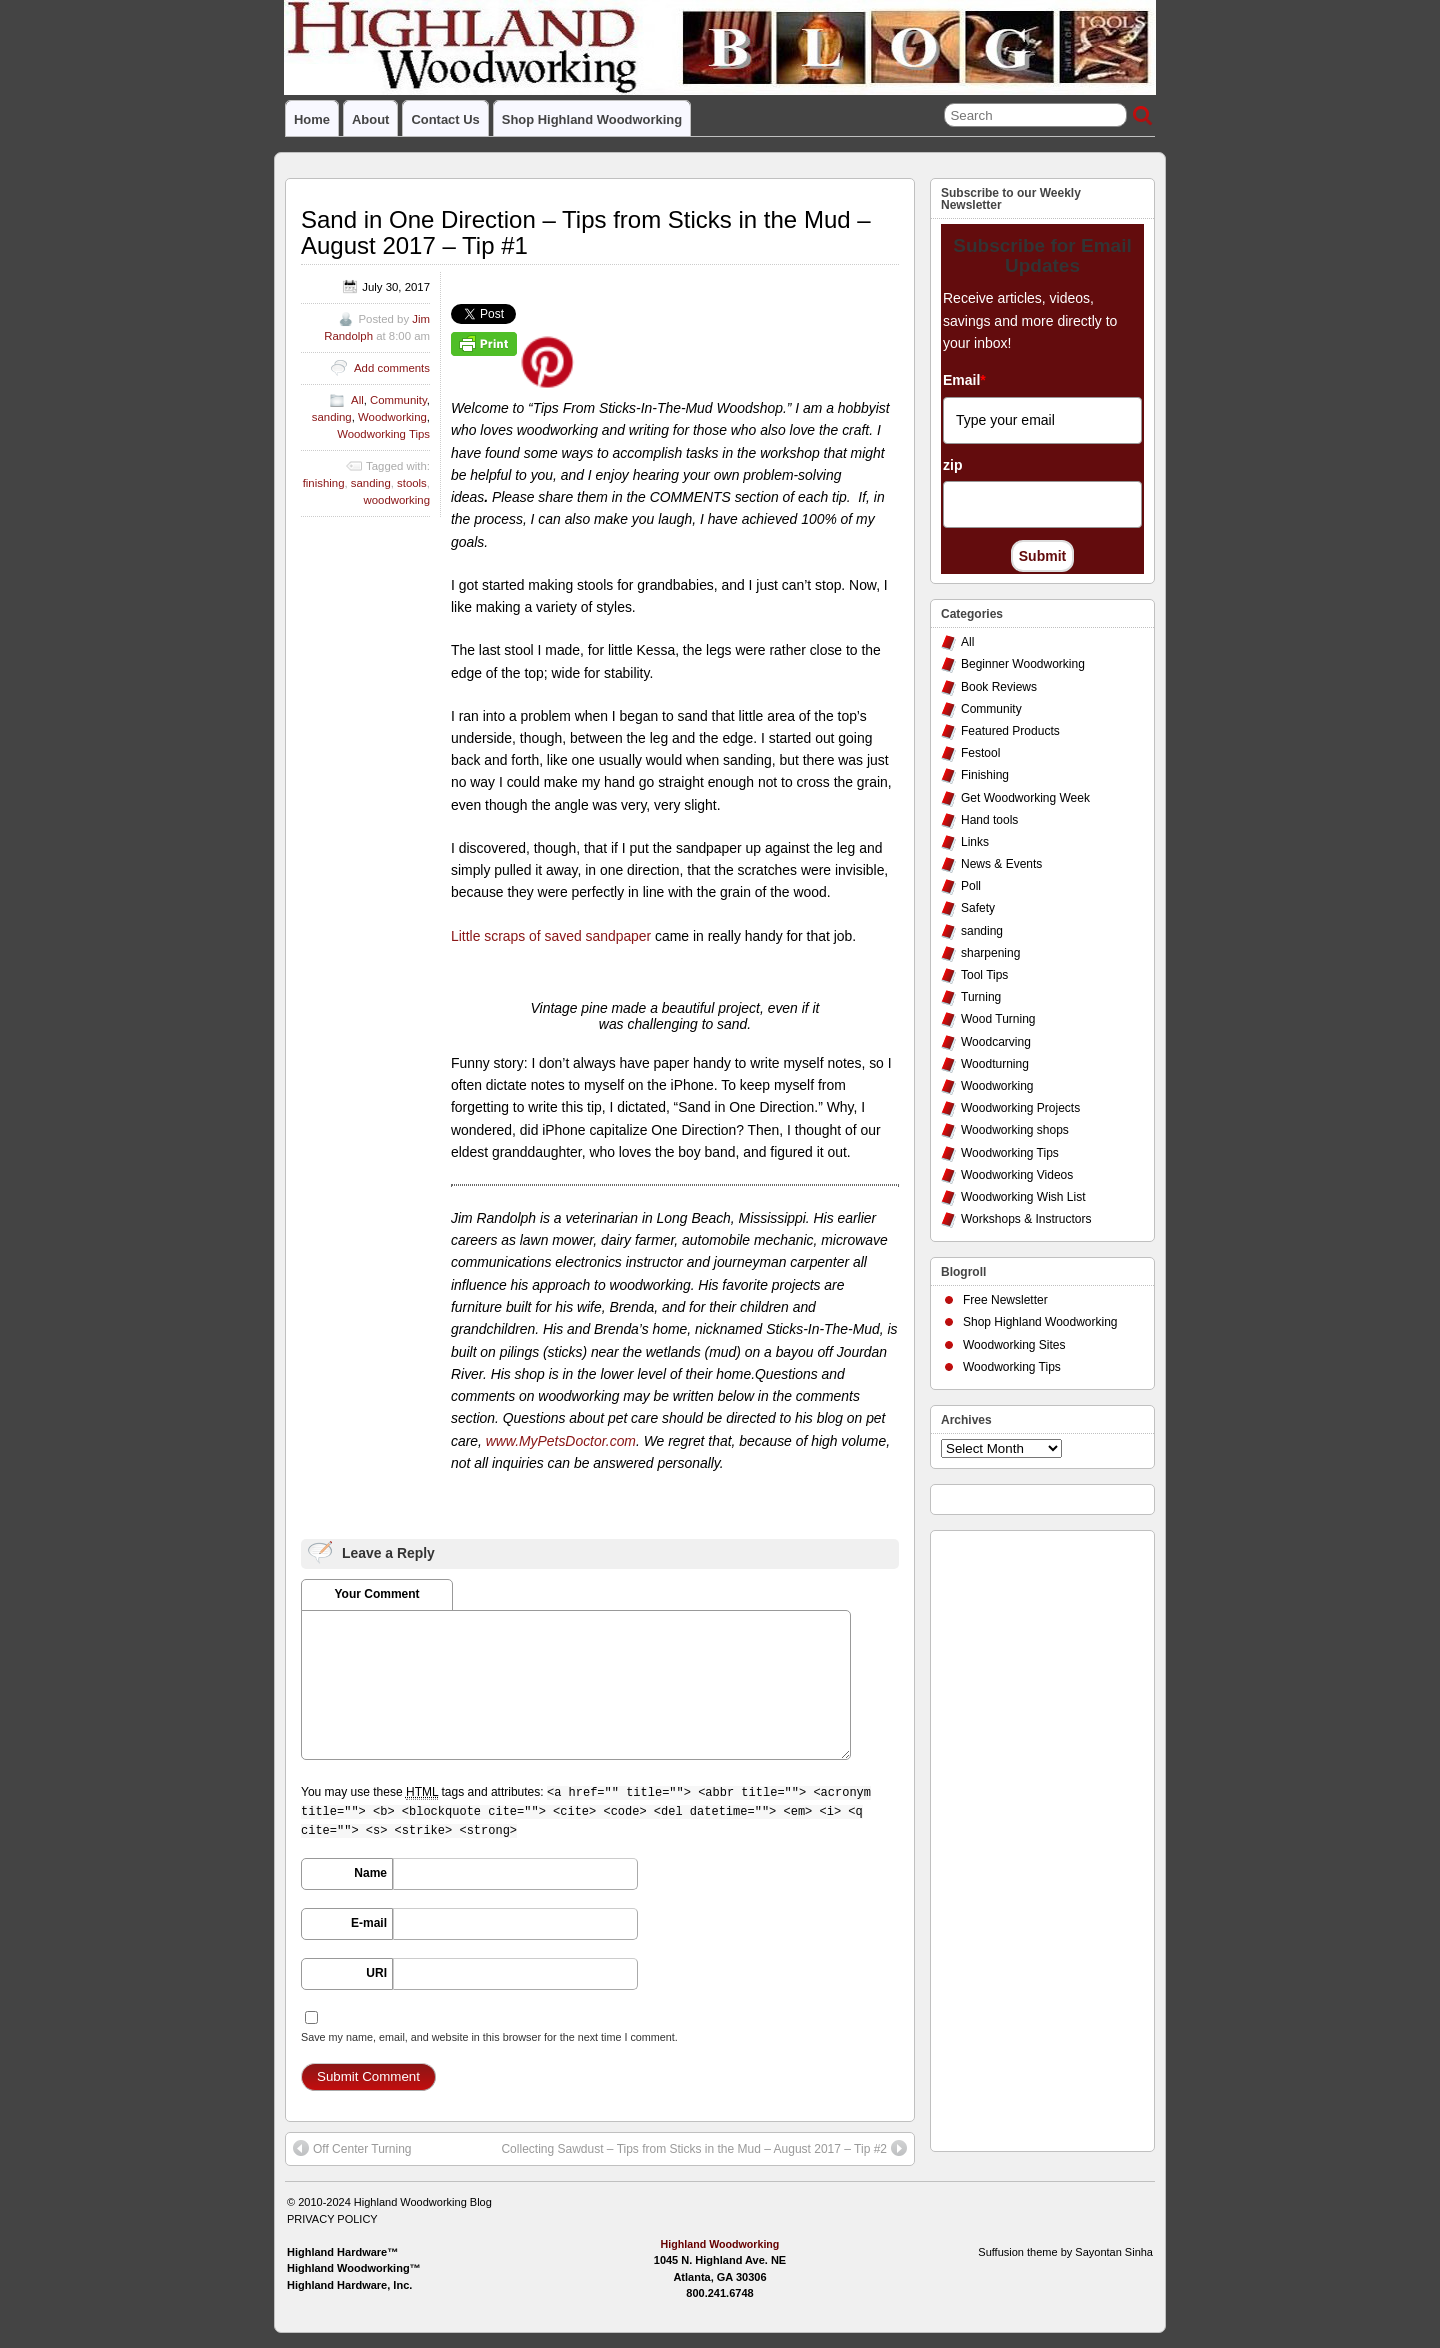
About (370, 119)
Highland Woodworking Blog (423, 2202)
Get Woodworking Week (1025, 798)
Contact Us (445, 119)
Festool (980, 753)
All (357, 400)
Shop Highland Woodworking (592, 119)
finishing (324, 483)
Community (398, 400)
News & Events (1001, 864)
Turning (981, 997)
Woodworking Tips (383, 434)
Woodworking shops (1015, 1130)
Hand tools (989, 820)
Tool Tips (984, 975)
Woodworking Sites (1014, 1345)
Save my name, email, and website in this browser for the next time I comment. (489, 2037)
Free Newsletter (1005, 1300)
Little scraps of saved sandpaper (551, 936)
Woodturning (995, 1064)
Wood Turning (998, 1019)
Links (975, 842)
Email (964, 380)
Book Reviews (999, 687)
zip (952, 465)
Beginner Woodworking (1023, 664)
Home (312, 119)
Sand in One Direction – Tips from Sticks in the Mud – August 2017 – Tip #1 (586, 232)
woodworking (397, 500)
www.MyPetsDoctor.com (561, 1441)
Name (370, 1873)
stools (412, 483)
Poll (971, 886)
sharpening (990, 953)
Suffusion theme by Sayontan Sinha (1065, 2252)
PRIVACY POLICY (332, 2219)
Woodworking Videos (1017, 1175)
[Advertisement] (1021, 1836)
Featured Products (1010, 731)
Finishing (985, 775)
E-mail (369, 1923)
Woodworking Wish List (1023, 1197)
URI (376, 1973)
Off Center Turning (352, 2148)
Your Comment (376, 1594)
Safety (978, 908)
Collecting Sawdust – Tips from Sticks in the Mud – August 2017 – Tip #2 (704, 2148)
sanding (332, 417)
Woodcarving (996, 1042)
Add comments (392, 368)
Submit (1042, 556)
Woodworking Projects (1020, 1108)
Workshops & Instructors (1026, 1219)
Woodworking (392, 417)
